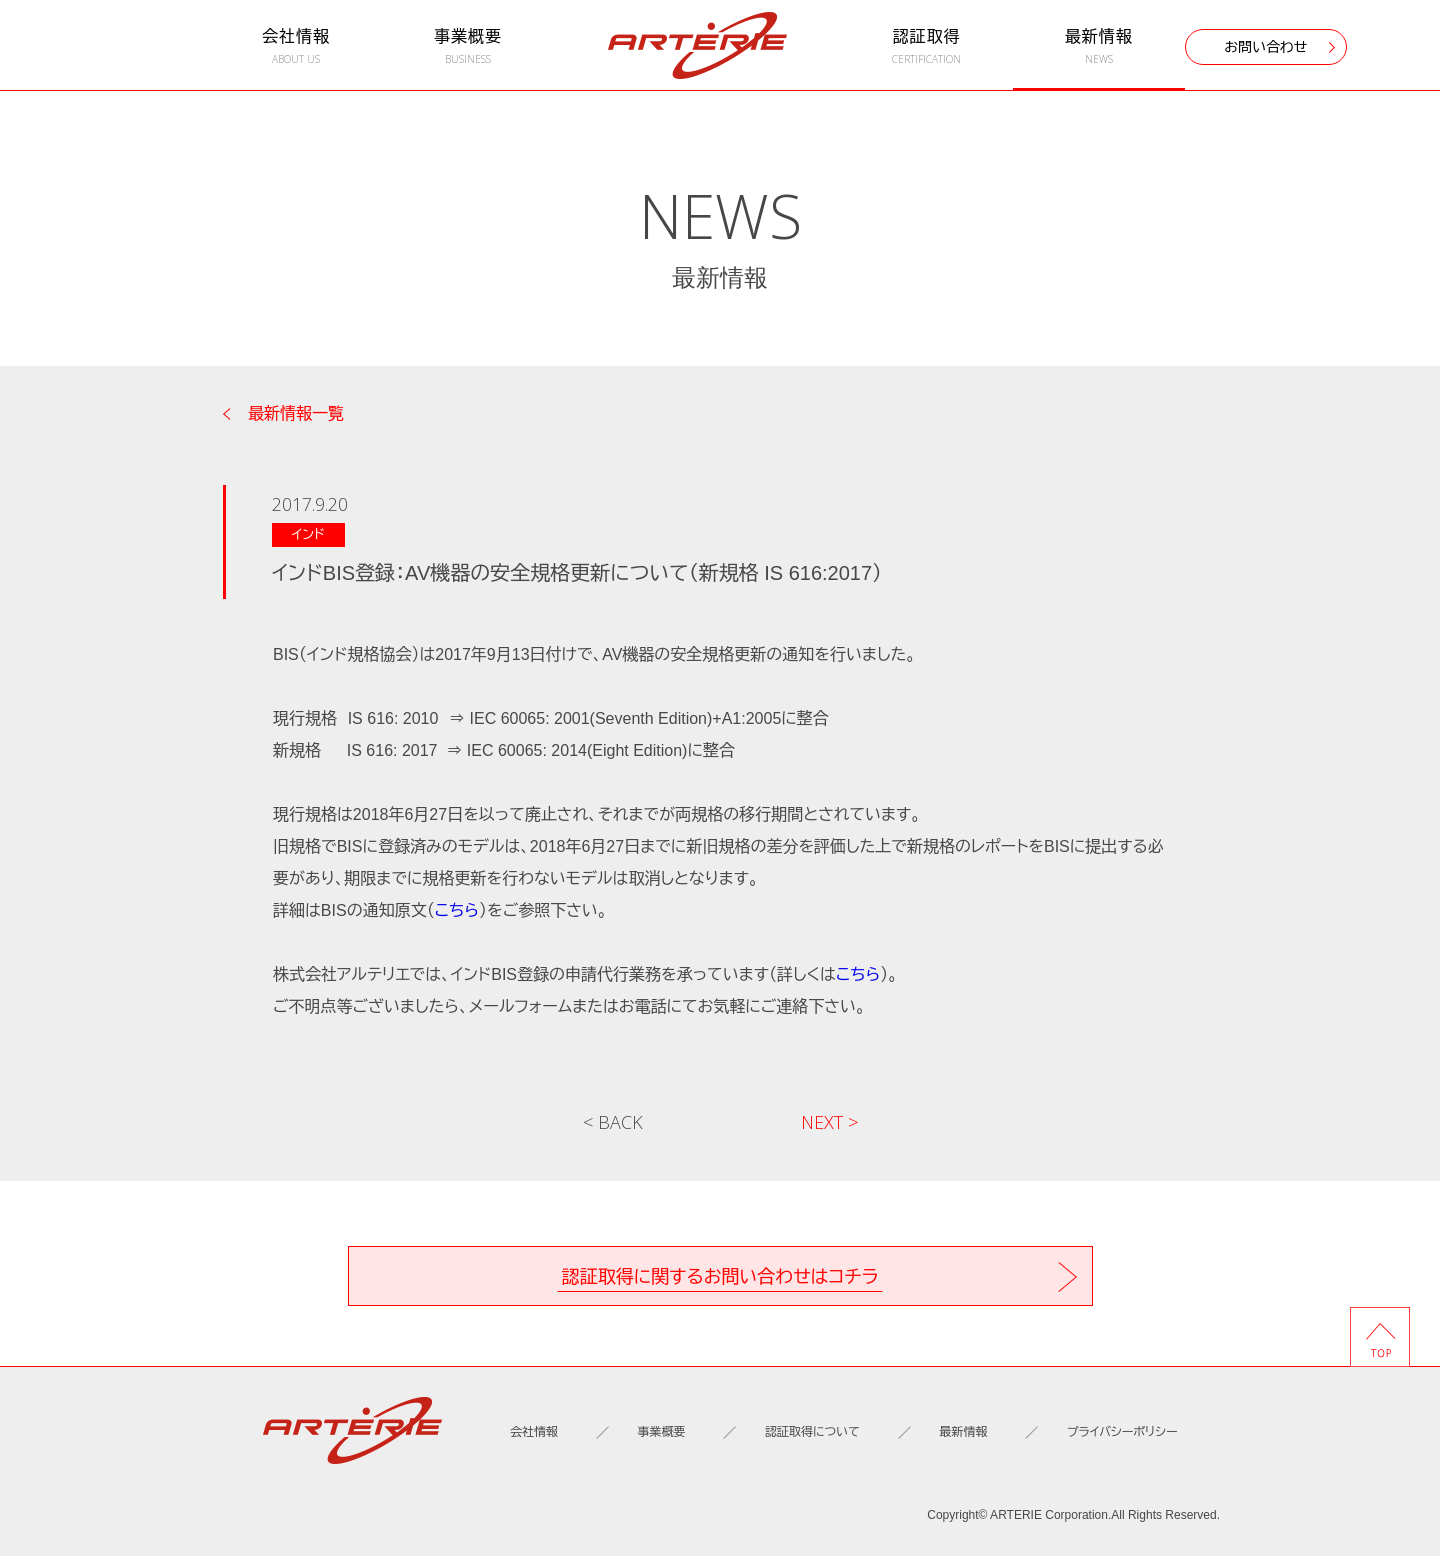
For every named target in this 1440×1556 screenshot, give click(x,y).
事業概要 (468, 46)
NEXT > (829, 1122)
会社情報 (296, 46)
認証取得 (926, 46)
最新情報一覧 (296, 414)
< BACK (613, 1122)
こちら (457, 910)
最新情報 (1099, 46)
